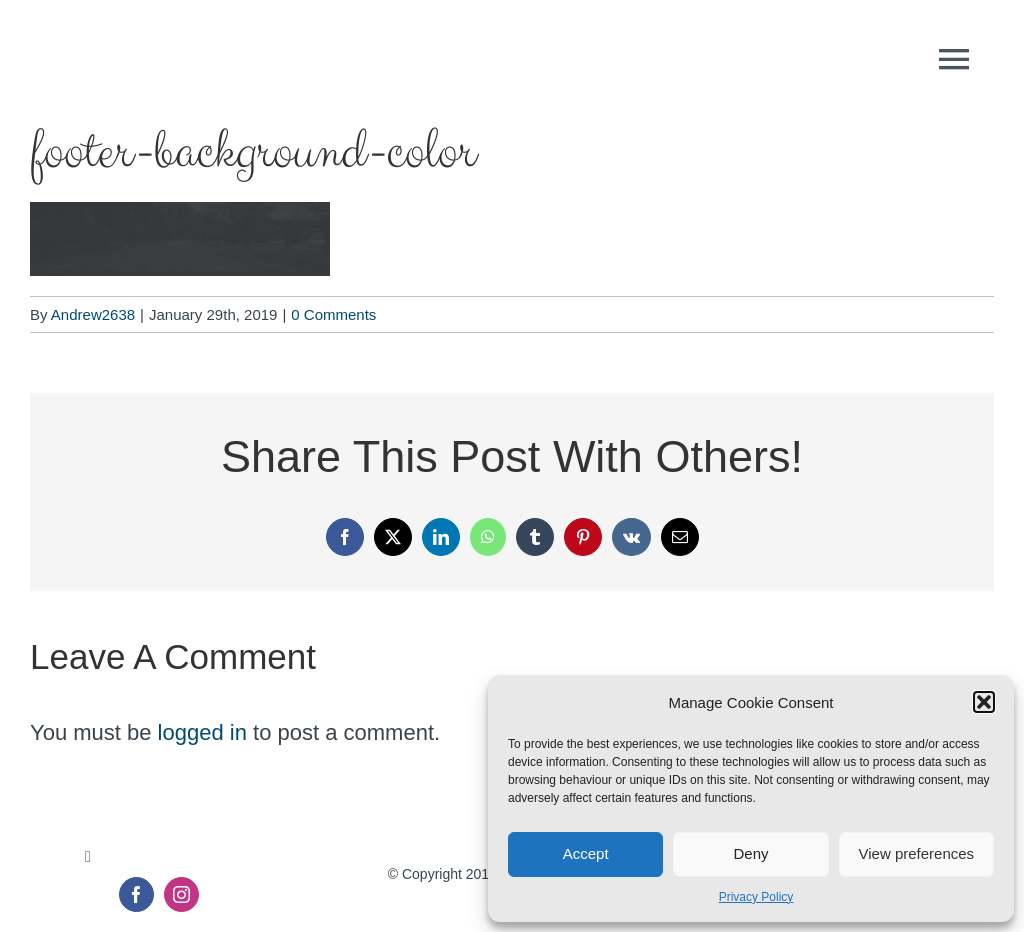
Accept (586, 853)
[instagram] (181, 894)
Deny (750, 853)
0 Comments (333, 314)
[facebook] (136, 894)
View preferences (917, 853)
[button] (984, 702)
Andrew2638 (93, 314)
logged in (202, 732)
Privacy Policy (756, 897)
